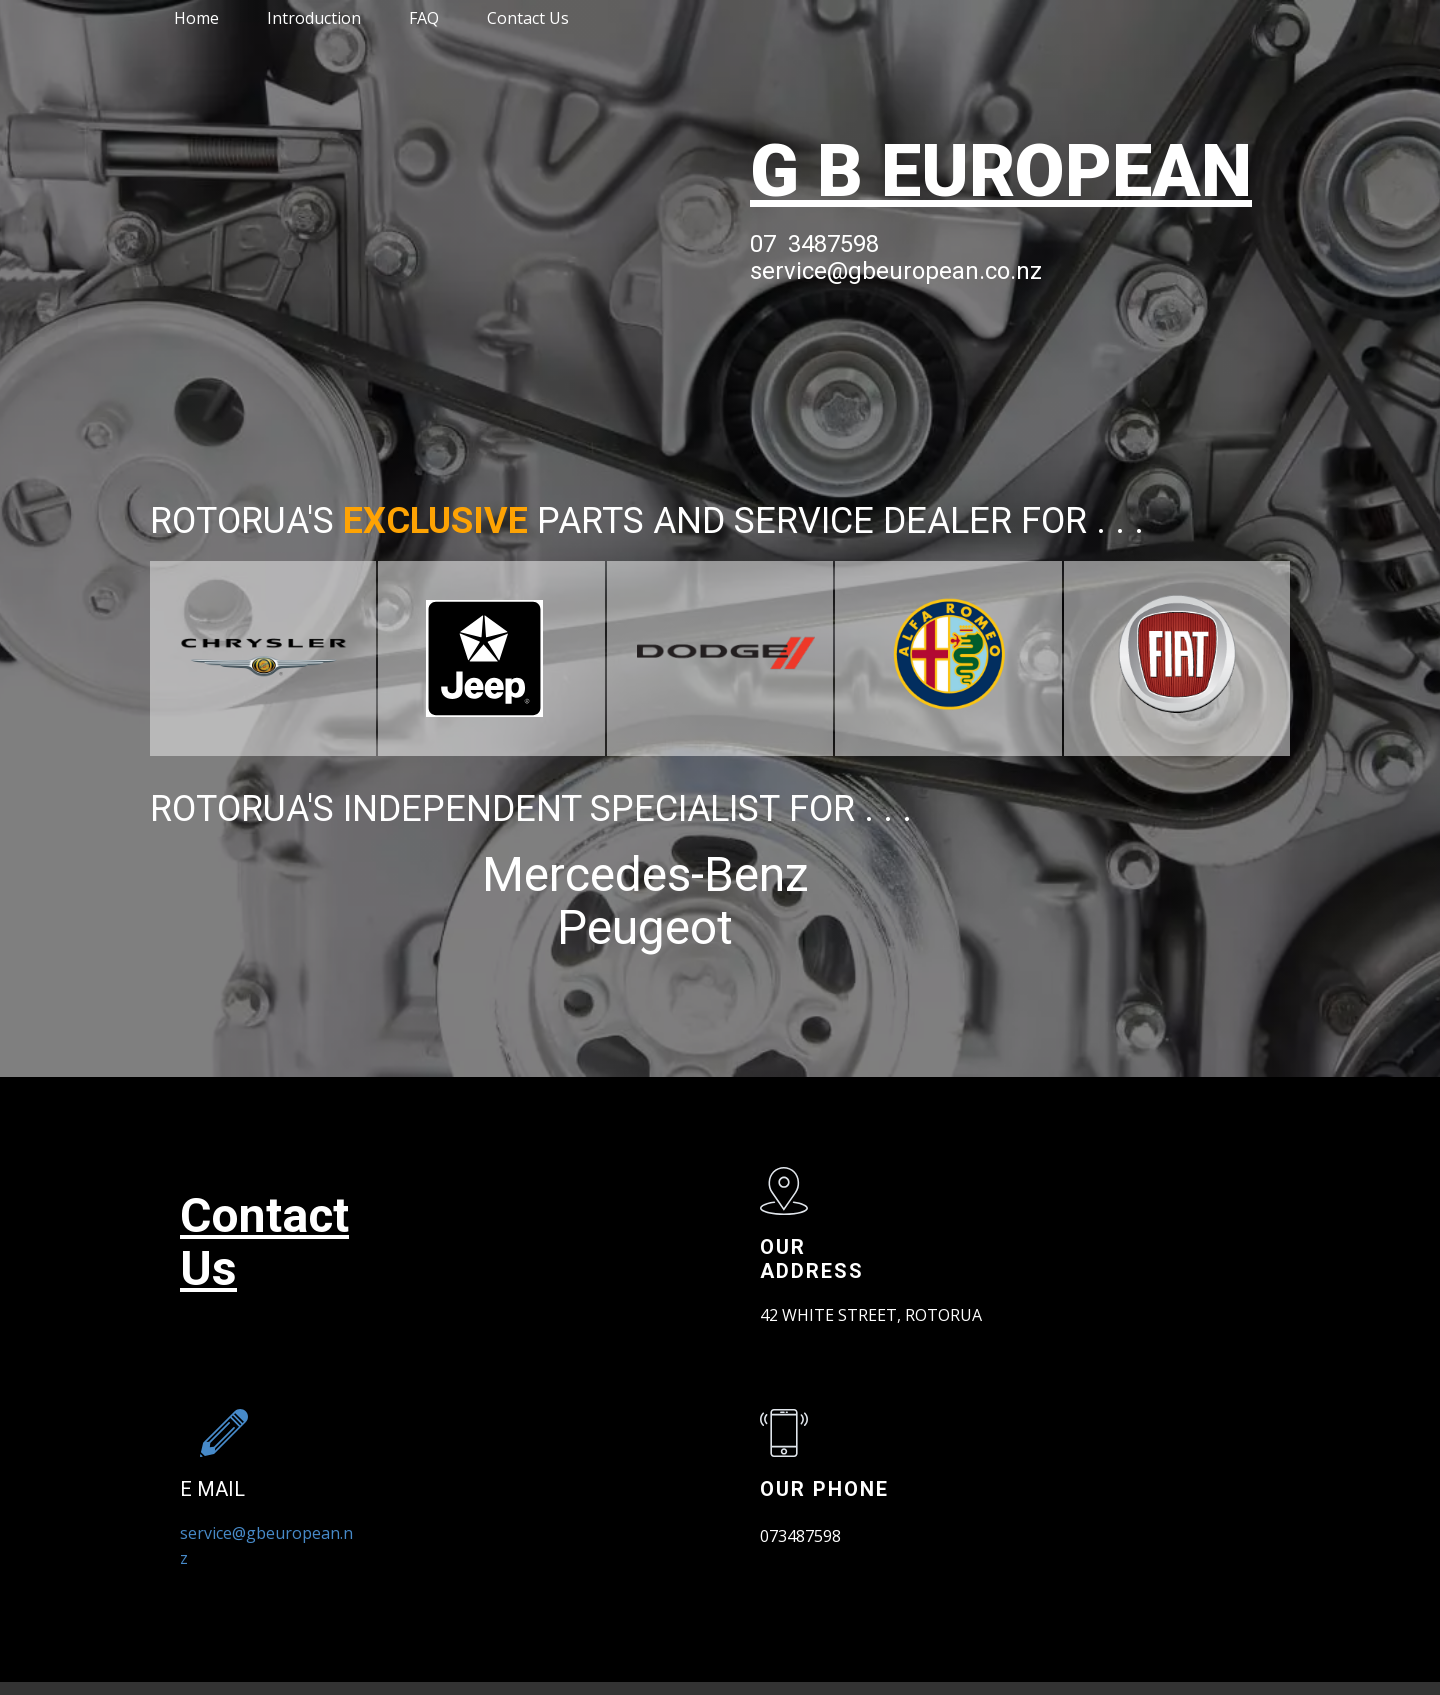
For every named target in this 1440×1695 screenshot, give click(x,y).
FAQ (424, 18)
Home (196, 18)
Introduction (314, 18)
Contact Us (528, 18)
